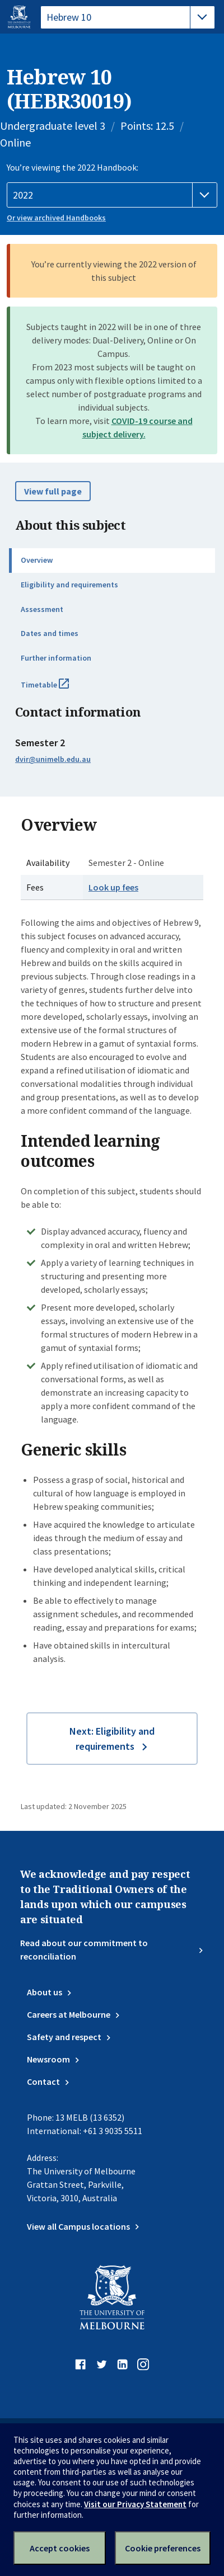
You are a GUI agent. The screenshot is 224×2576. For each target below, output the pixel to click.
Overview (37, 560)
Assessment (42, 609)
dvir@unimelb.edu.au (53, 759)
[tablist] (127, 17)
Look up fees (113, 887)
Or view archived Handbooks (56, 218)
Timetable (57, 689)
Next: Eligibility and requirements (112, 1739)
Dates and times (49, 633)
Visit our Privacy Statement (135, 2504)
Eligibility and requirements (69, 585)
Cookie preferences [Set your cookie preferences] (162, 2548)
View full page (53, 491)
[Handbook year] (112, 195)
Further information (56, 658)
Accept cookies (60, 2548)
